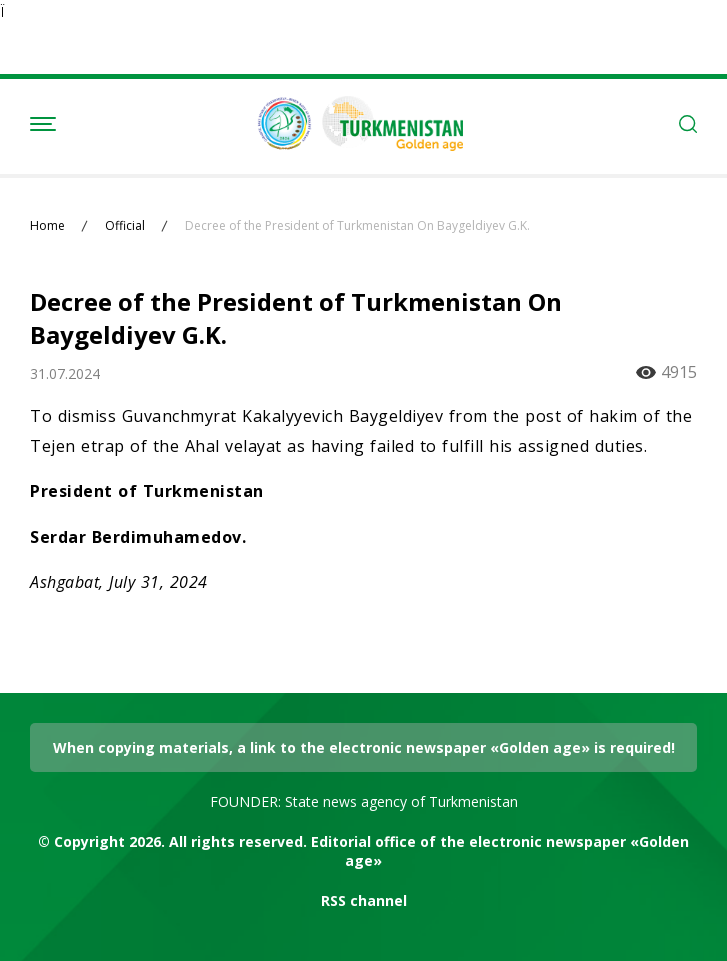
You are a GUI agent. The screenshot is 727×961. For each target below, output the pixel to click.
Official (125, 226)
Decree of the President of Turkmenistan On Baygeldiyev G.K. (357, 226)
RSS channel (364, 900)
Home (47, 226)
